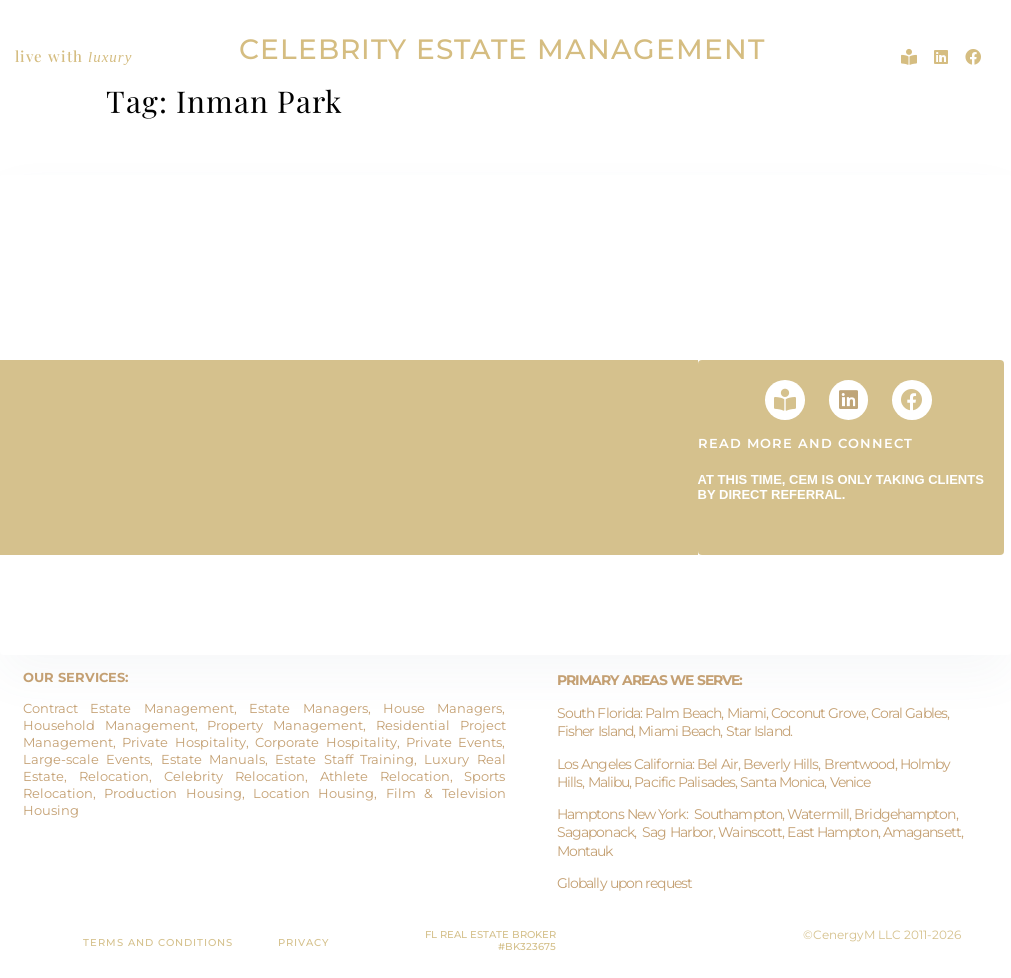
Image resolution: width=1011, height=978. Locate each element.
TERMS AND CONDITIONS (158, 942)
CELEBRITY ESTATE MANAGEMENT (502, 49)
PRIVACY (303, 942)
